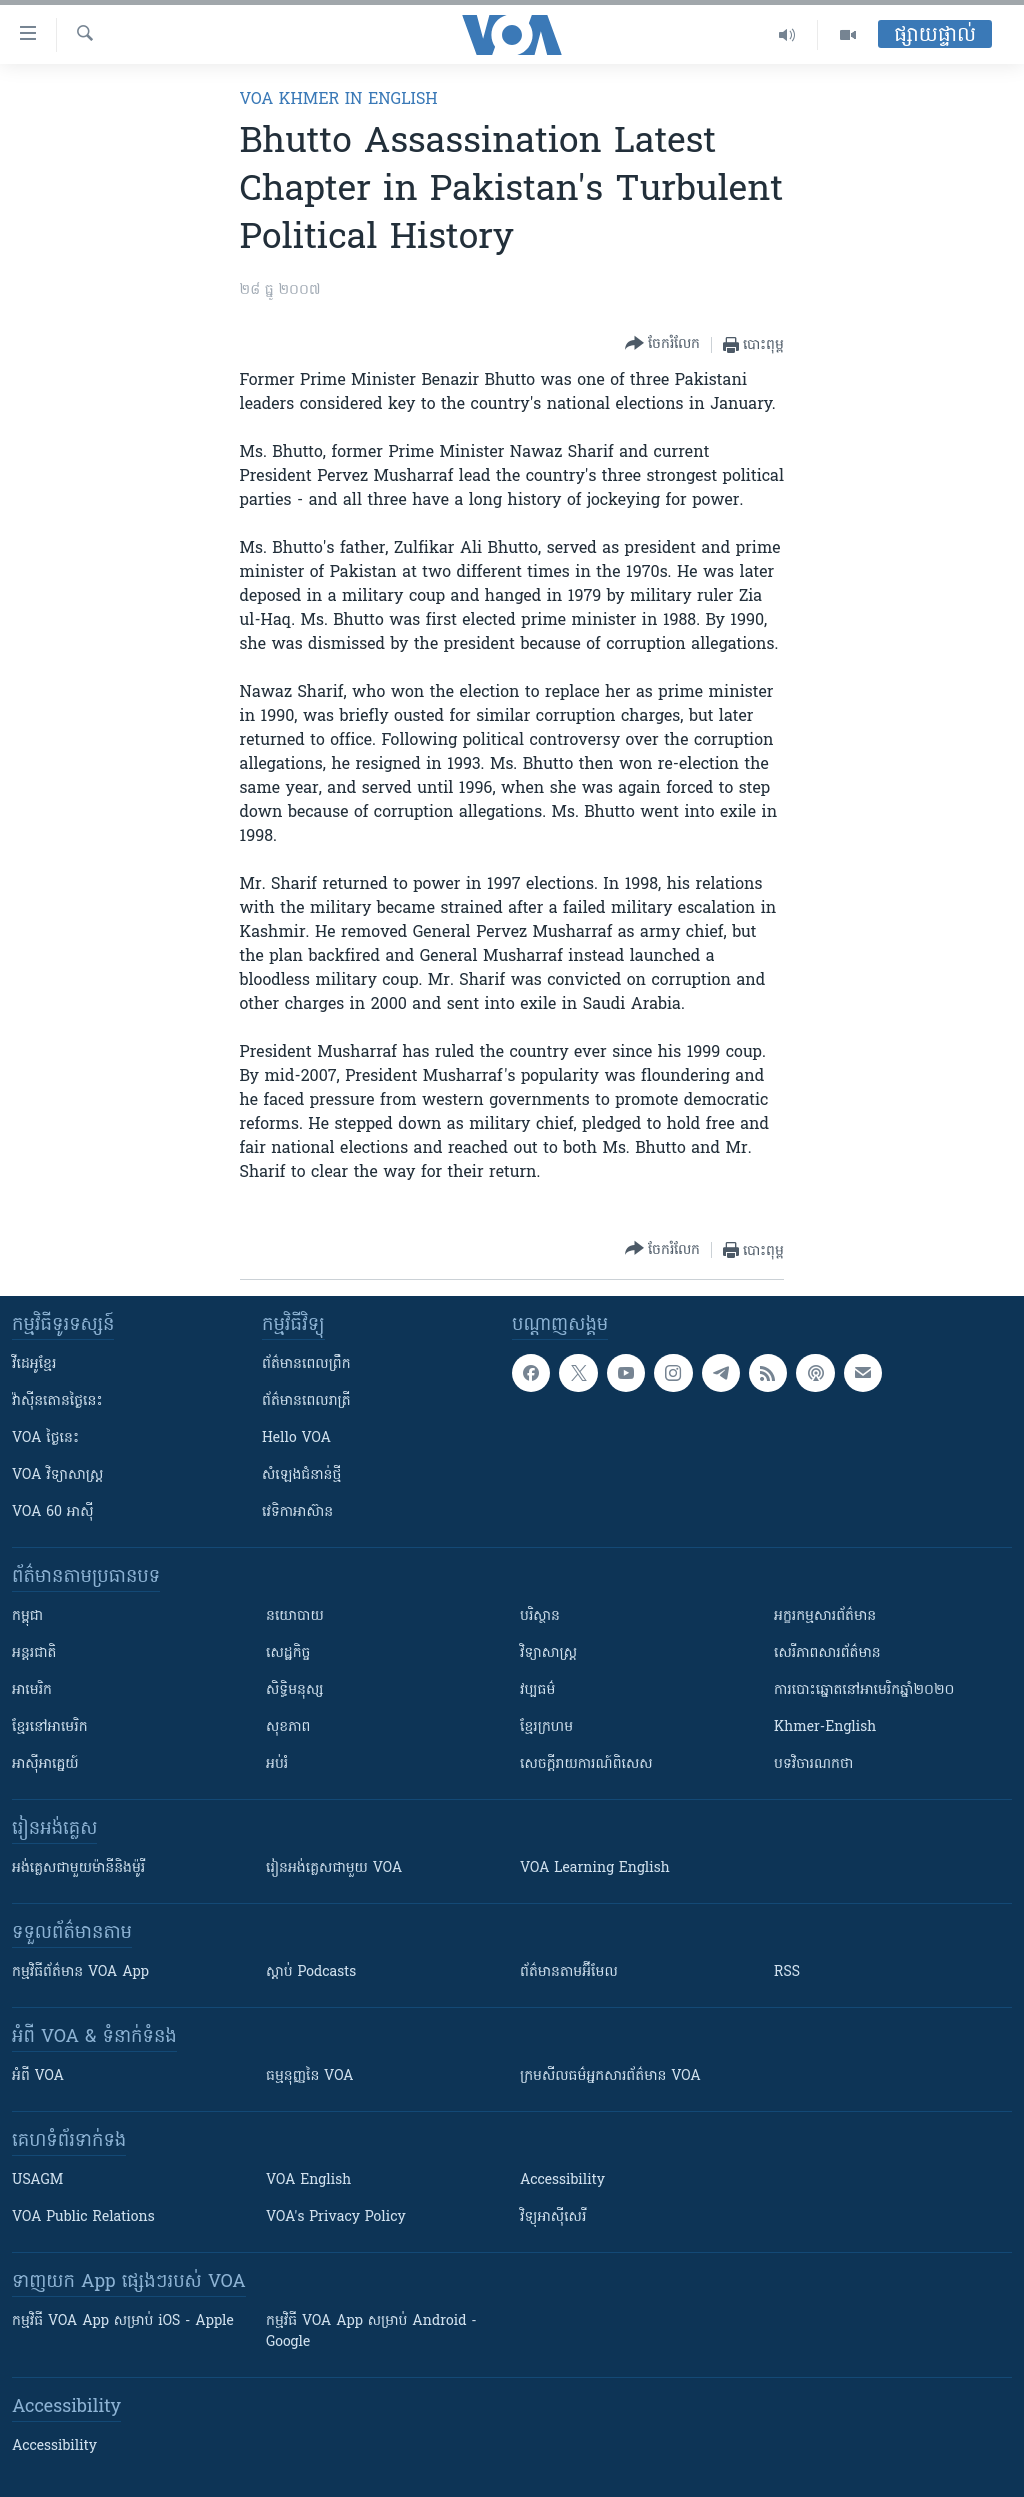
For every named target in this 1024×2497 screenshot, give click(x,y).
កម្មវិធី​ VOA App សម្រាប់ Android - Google (371, 2332)
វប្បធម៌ (537, 1690)
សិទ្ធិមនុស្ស (295, 1690)
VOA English (308, 2180)
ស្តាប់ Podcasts (311, 1972)
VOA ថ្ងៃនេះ (45, 1438)
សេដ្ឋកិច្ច (288, 1653)
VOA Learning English (595, 1868)
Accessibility (562, 2180)
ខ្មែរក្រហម (546, 1727)
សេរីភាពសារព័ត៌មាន (827, 1653)
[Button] (662, 344)
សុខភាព (288, 1727)
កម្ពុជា (27, 1616)
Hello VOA (296, 1438)
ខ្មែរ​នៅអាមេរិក (50, 1727)
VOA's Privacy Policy (336, 2217)
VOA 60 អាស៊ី (53, 1512)
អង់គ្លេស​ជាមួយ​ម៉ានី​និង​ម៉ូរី (78, 1868)
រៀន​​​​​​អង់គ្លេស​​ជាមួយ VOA (334, 1868)
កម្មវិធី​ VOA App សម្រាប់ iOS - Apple (123, 2321)
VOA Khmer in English (339, 100)
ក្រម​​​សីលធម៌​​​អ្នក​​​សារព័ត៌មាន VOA (610, 2076)
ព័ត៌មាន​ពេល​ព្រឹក (306, 1364)
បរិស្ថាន (540, 1616)
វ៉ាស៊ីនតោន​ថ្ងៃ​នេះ (57, 1401)
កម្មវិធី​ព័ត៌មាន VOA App (80, 1972)
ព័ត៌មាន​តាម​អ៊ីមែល (569, 1972)
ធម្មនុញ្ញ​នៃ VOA (310, 2076)
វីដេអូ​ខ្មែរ (34, 1364)
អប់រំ (277, 1764)
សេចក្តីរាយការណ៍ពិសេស (586, 1764)
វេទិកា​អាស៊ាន (297, 1512)
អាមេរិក (32, 1690)
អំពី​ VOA (38, 2076)
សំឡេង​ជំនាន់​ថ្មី (301, 1475)
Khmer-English (825, 1727)
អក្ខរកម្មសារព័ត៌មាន (825, 1616)
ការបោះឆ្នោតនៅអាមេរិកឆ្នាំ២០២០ (864, 1690)
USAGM (37, 2180)
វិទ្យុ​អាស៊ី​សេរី (553, 2217)
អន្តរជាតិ (34, 1653)
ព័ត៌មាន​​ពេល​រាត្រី (306, 1401)
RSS (787, 1972)
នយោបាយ (295, 1616)
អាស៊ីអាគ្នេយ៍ (45, 1764)
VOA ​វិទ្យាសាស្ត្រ (57, 1475)
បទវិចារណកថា (813, 1764)
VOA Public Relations (83, 2217)
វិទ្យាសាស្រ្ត (548, 1653)
